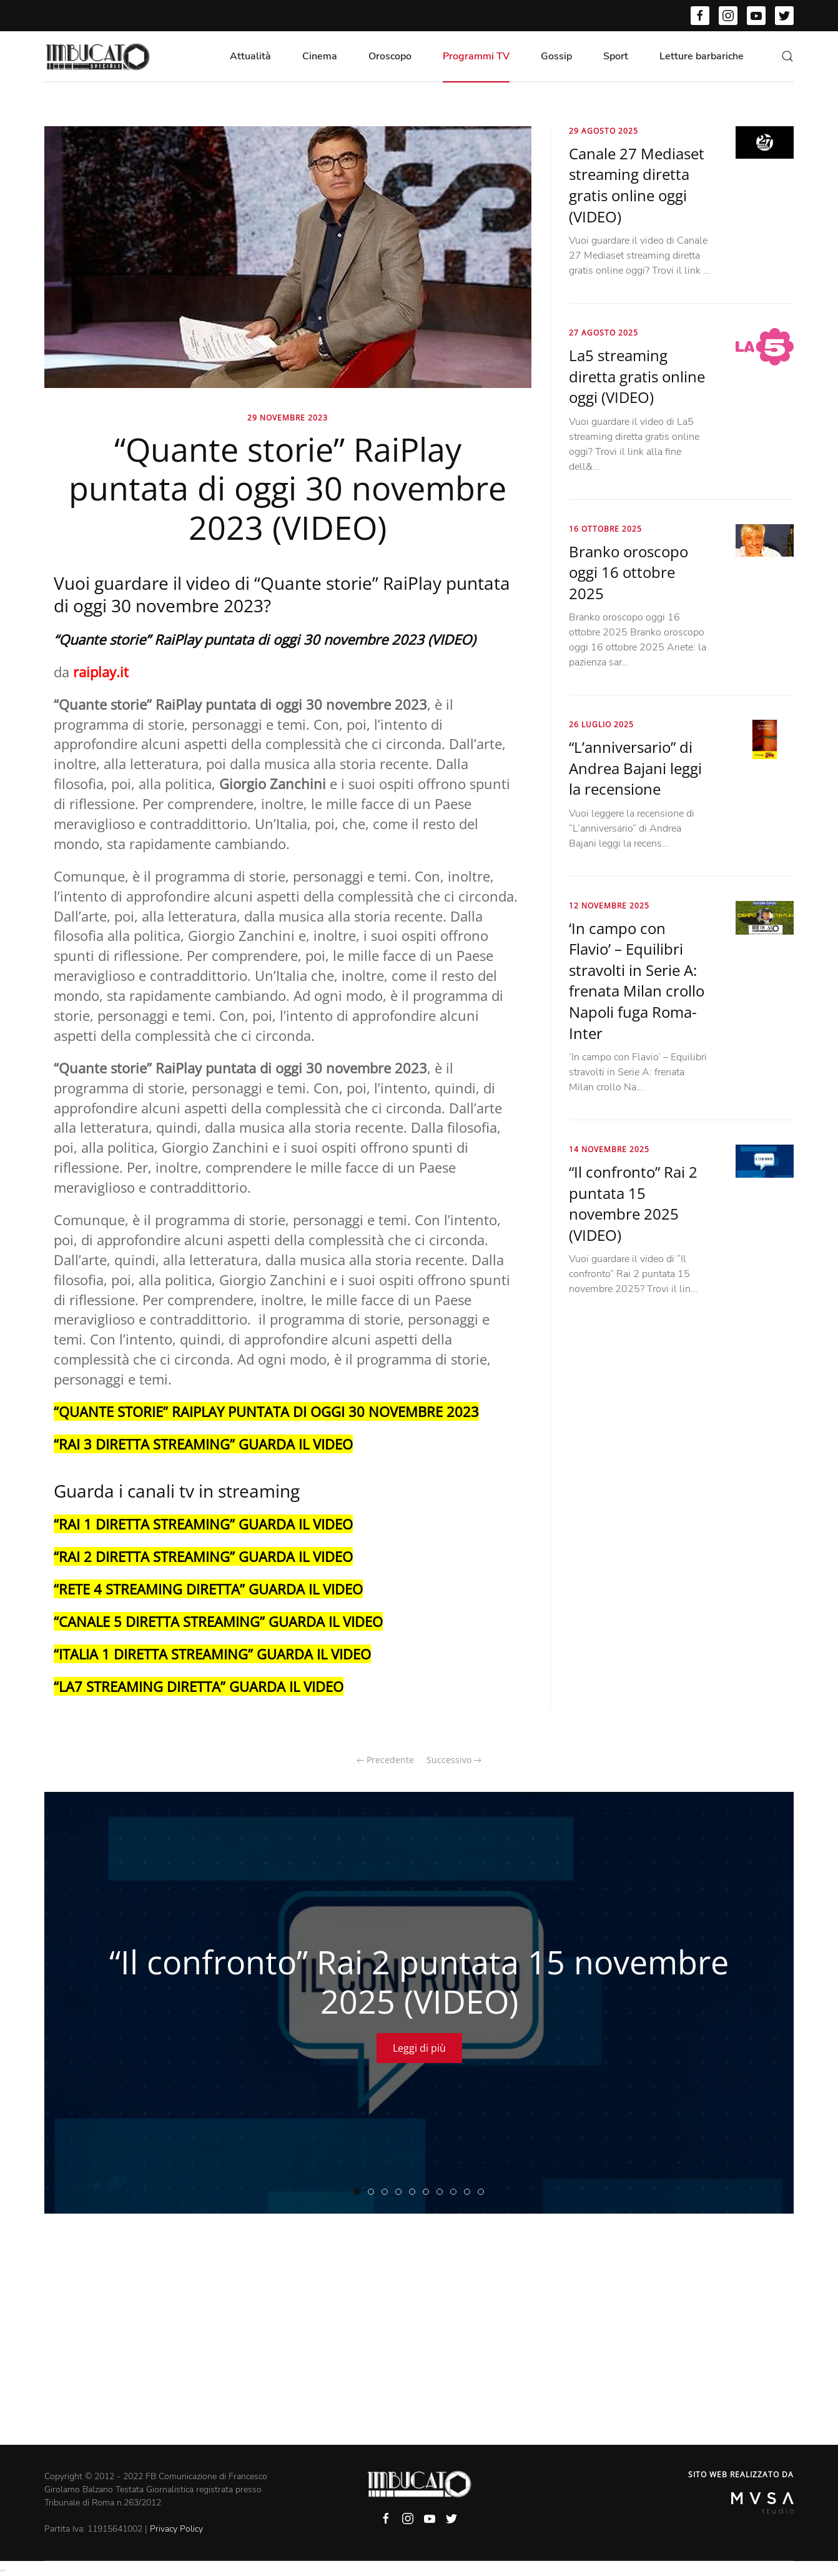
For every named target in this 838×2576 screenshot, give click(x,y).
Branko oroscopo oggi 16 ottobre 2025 (628, 572)
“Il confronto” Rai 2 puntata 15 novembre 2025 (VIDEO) (633, 1203)
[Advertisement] (419, 2351)
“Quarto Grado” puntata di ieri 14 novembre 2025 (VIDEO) (387, 2192)
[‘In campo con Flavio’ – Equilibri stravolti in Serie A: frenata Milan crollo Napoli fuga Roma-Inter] (765, 917)
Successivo (453, 1760)
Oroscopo (390, 56)
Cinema (319, 56)
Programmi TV (476, 56)
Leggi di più (419, 2047)
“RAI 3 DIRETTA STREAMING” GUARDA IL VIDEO (203, 1444)
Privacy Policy (176, 2529)
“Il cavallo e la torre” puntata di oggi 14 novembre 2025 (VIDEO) (483, 2192)
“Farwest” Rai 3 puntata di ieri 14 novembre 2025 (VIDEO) (428, 2192)
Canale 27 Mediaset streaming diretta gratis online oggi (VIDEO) (636, 185)
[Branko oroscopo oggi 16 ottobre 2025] (765, 540)
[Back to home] (97, 56)
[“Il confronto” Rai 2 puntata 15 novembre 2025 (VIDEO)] (765, 1160)
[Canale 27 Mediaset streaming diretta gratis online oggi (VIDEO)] (765, 142)
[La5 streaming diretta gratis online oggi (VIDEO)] (765, 346)
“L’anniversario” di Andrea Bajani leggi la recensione (635, 768)
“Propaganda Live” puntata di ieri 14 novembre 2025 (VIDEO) (442, 2192)
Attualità (250, 56)
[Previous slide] (75, 2002)
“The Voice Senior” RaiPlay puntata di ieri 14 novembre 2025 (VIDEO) (401, 2192)
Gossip (556, 56)
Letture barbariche (701, 56)
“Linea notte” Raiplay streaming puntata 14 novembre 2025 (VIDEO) (373, 2192)
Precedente (385, 1760)
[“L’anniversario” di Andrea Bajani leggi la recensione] (765, 738)
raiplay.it (101, 671)
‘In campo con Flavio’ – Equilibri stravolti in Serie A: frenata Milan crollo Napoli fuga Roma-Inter (636, 980)
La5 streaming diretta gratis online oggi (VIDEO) (637, 376)
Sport (615, 56)
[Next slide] (763, 2002)
